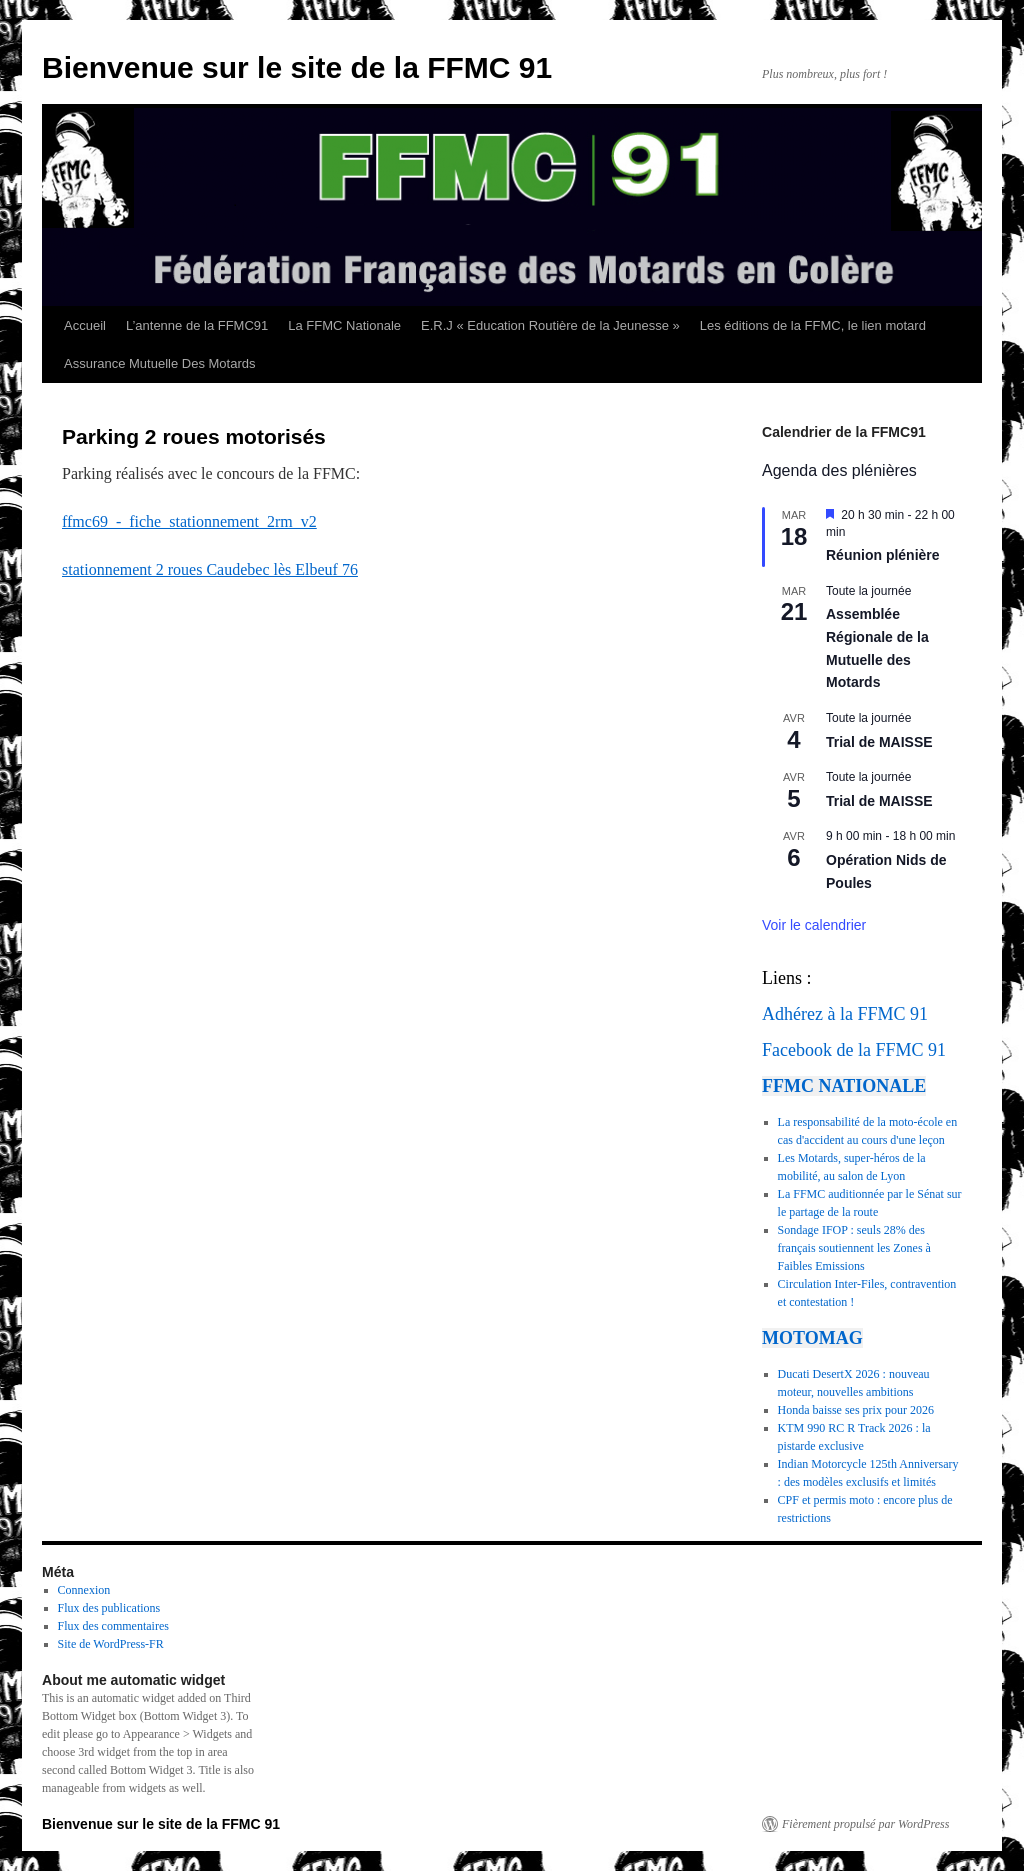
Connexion (84, 1590)
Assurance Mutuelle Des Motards (159, 363)
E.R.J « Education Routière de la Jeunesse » (550, 325)
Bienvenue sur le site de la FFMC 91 (297, 67)
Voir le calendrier (814, 925)
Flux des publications (109, 1608)
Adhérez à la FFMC (833, 1014)
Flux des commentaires (113, 1626)
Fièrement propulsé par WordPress (865, 1824)
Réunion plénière (883, 555)
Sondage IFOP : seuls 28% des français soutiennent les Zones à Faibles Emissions (854, 1248)
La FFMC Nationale (344, 325)
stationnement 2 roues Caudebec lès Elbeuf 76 (210, 569)
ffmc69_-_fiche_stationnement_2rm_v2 (189, 521)
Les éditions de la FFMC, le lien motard (813, 325)
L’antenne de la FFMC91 (197, 325)
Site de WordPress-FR (111, 1644)
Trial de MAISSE (879, 742)
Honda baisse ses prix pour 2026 (856, 1410)
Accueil (85, 325)
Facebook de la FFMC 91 (854, 1050)
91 (919, 1014)
